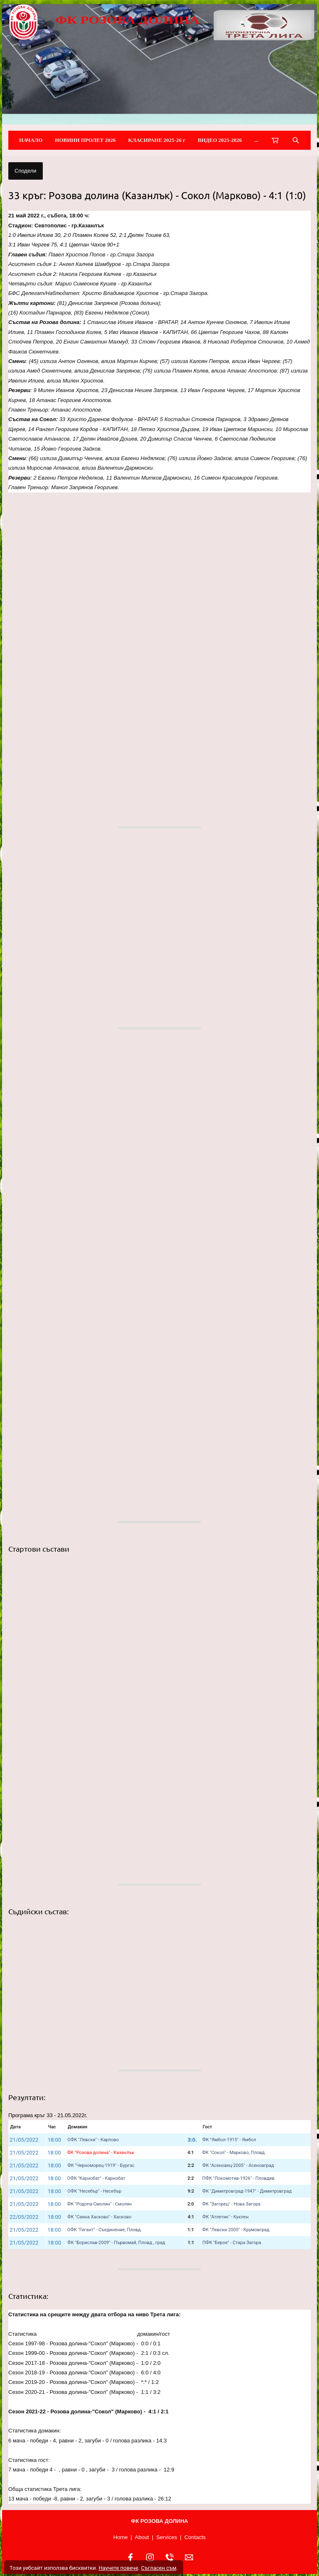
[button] (159, 608)
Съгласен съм (158, 2568)
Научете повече (118, 2568)
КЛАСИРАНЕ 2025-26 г (157, 140)
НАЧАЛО (30, 140)
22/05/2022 (24, 2217)
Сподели (26, 171)
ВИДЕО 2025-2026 (220, 140)
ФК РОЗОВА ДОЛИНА (127, 20)
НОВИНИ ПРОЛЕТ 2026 (85, 140)
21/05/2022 (24, 2140)
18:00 (54, 2140)
